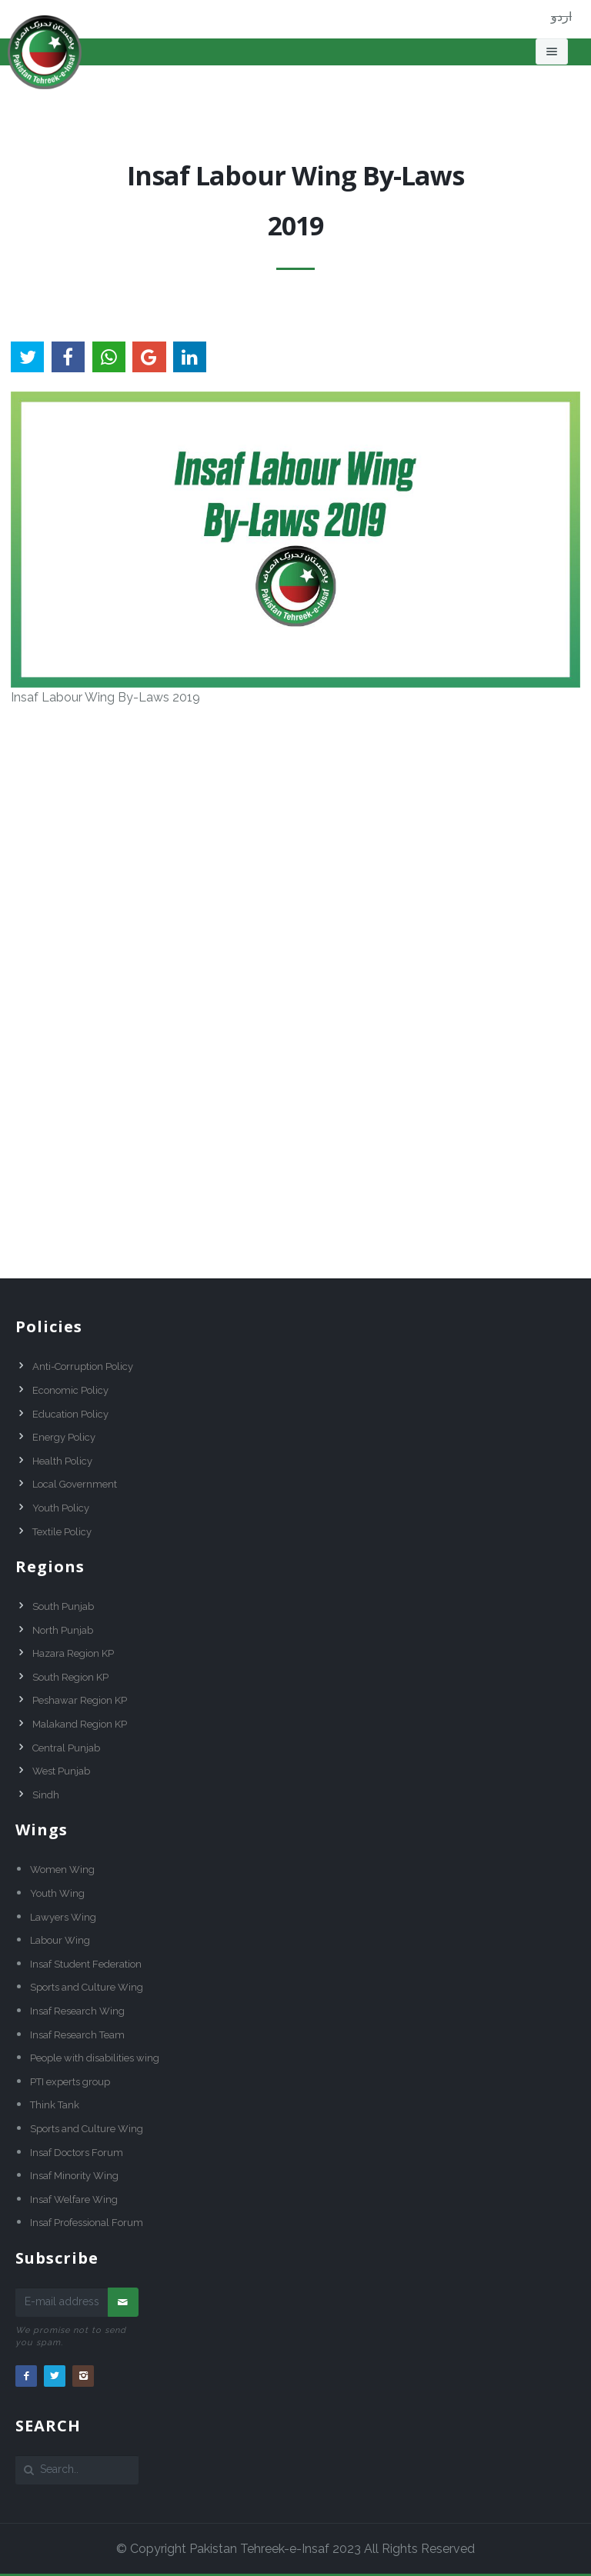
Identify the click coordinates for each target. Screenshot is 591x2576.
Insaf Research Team (77, 2035)
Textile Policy (62, 1532)
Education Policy (70, 1414)
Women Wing (62, 1869)
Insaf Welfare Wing (74, 2199)
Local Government (74, 1484)
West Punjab (61, 1771)
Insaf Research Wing (77, 2011)
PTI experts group (70, 2082)
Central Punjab (66, 1748)
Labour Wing (60, 1940)
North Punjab (62, 1630)
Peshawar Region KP (79, 1700)
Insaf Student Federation (86, 1964)
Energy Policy (63, 1437)
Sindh (45, 1795)
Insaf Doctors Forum (76, 2152)
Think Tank (54, 2105)
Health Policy (62, 1461)
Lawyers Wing (63, 1917)
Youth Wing (57, 1893)
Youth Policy (60, 1508)
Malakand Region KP (79, 1724)
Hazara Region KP (73, 1653)
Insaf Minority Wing (74, 2175)
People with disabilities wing (94, 2058)
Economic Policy (70, 1390)
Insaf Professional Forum (86, 2222)
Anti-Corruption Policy (82, 1366)
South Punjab (63, 1606)
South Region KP (70, 1677)
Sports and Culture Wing (86, 1987)
